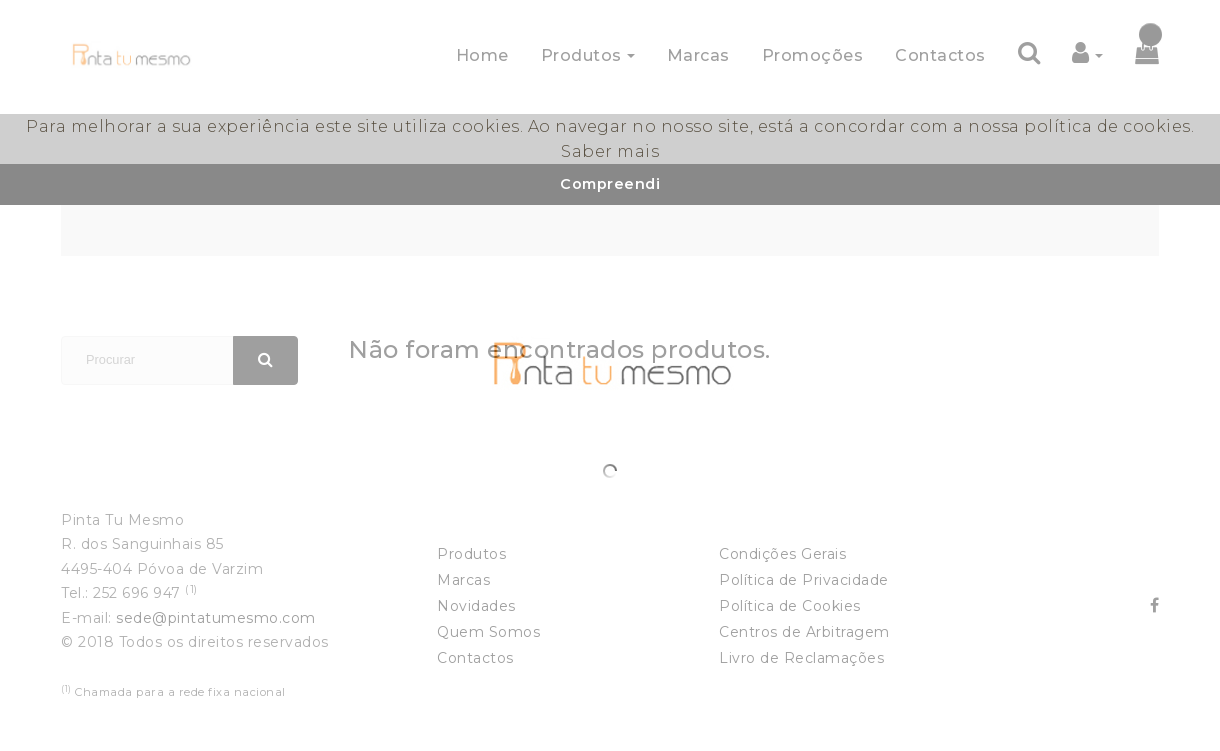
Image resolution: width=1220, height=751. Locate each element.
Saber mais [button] (610, 151)
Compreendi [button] (610, 184)
